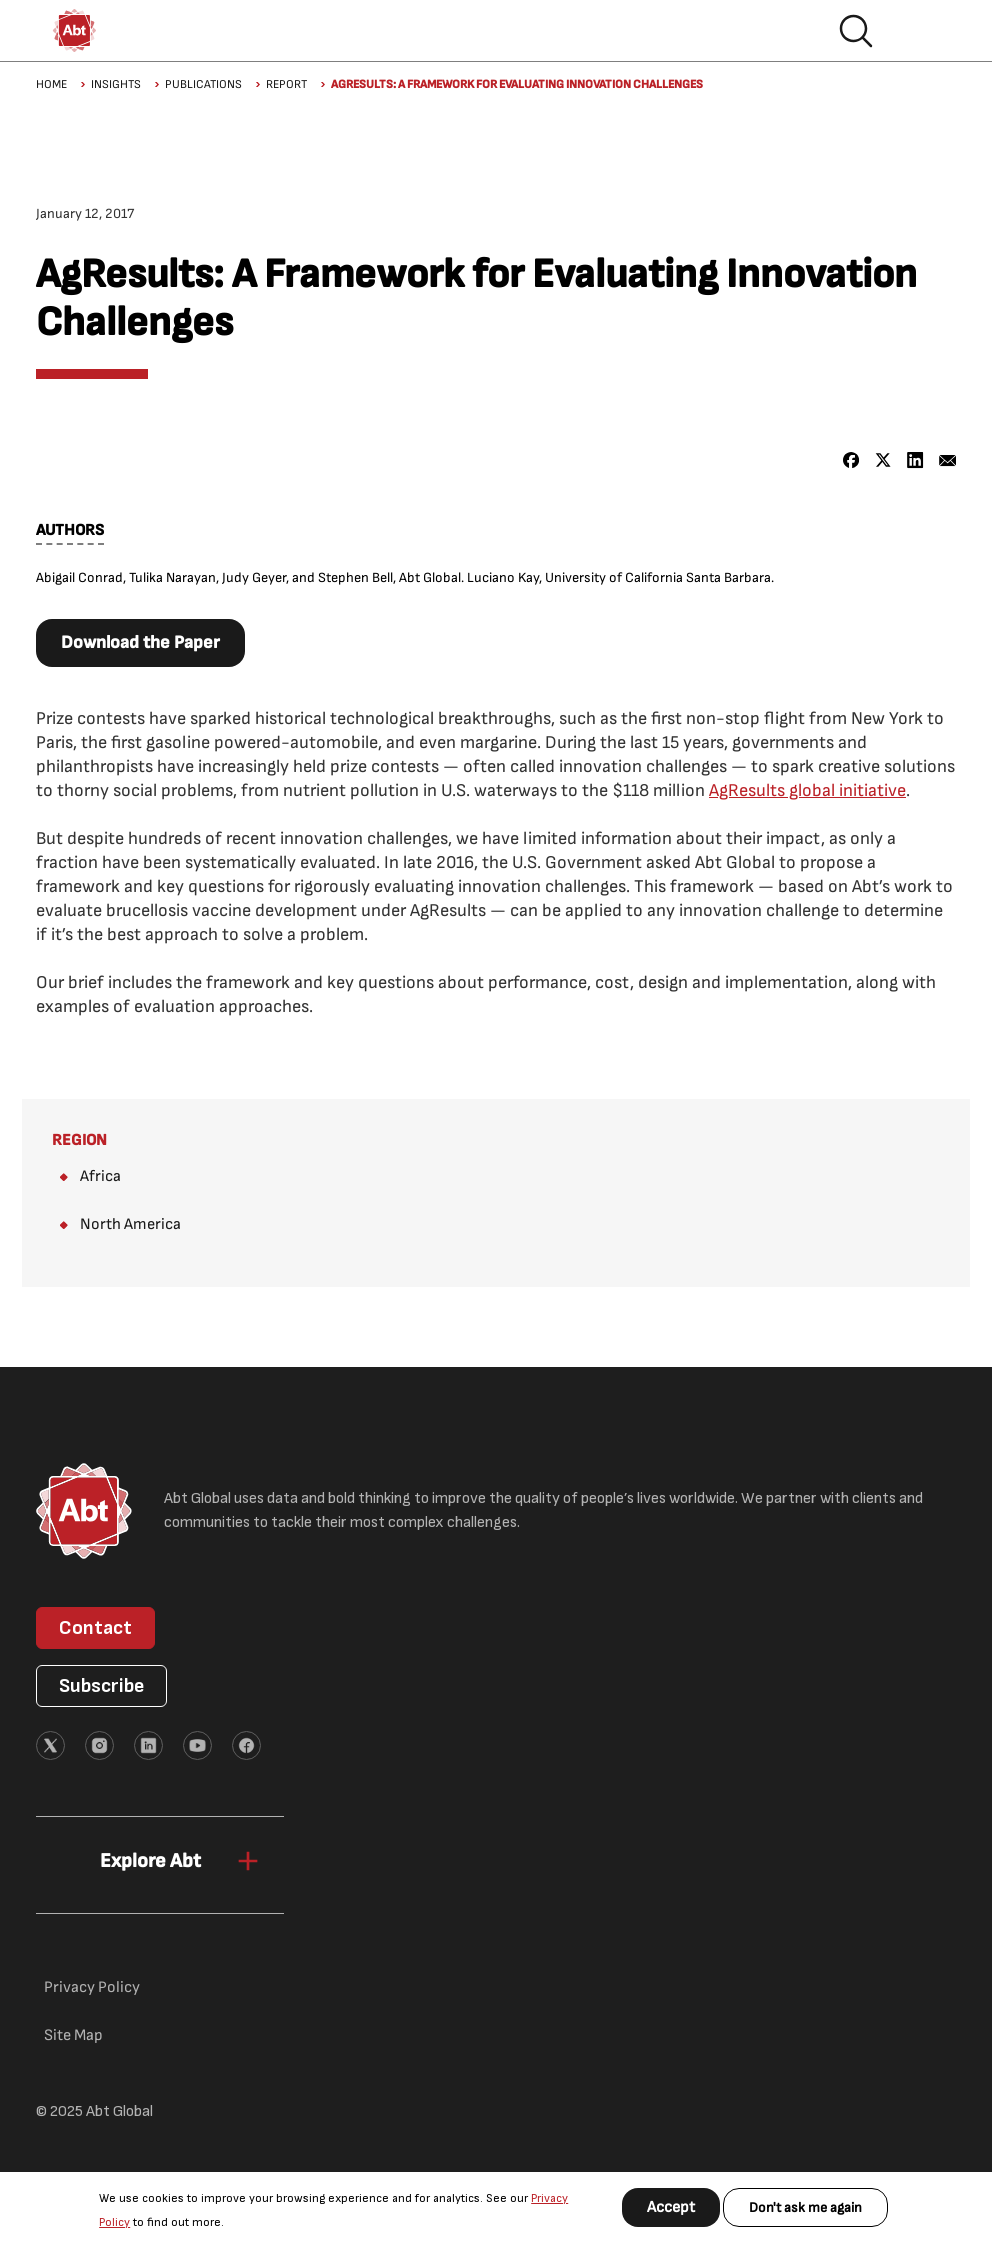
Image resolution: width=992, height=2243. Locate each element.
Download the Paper (140, 642)
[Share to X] (883, 460)
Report (286, 84)
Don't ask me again (805, 2207)
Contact (95, 1628)
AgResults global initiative (807, 790)
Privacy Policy (92, 1987)
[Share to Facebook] (851, 460)
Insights (116, 84)
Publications (203, 84)
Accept (671, 2207)
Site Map (73, 2035)
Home (51, 84)
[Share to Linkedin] (915, 460)
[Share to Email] (947, 460)
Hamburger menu (920, 31)
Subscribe (101, 1686)
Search (856, 31)
